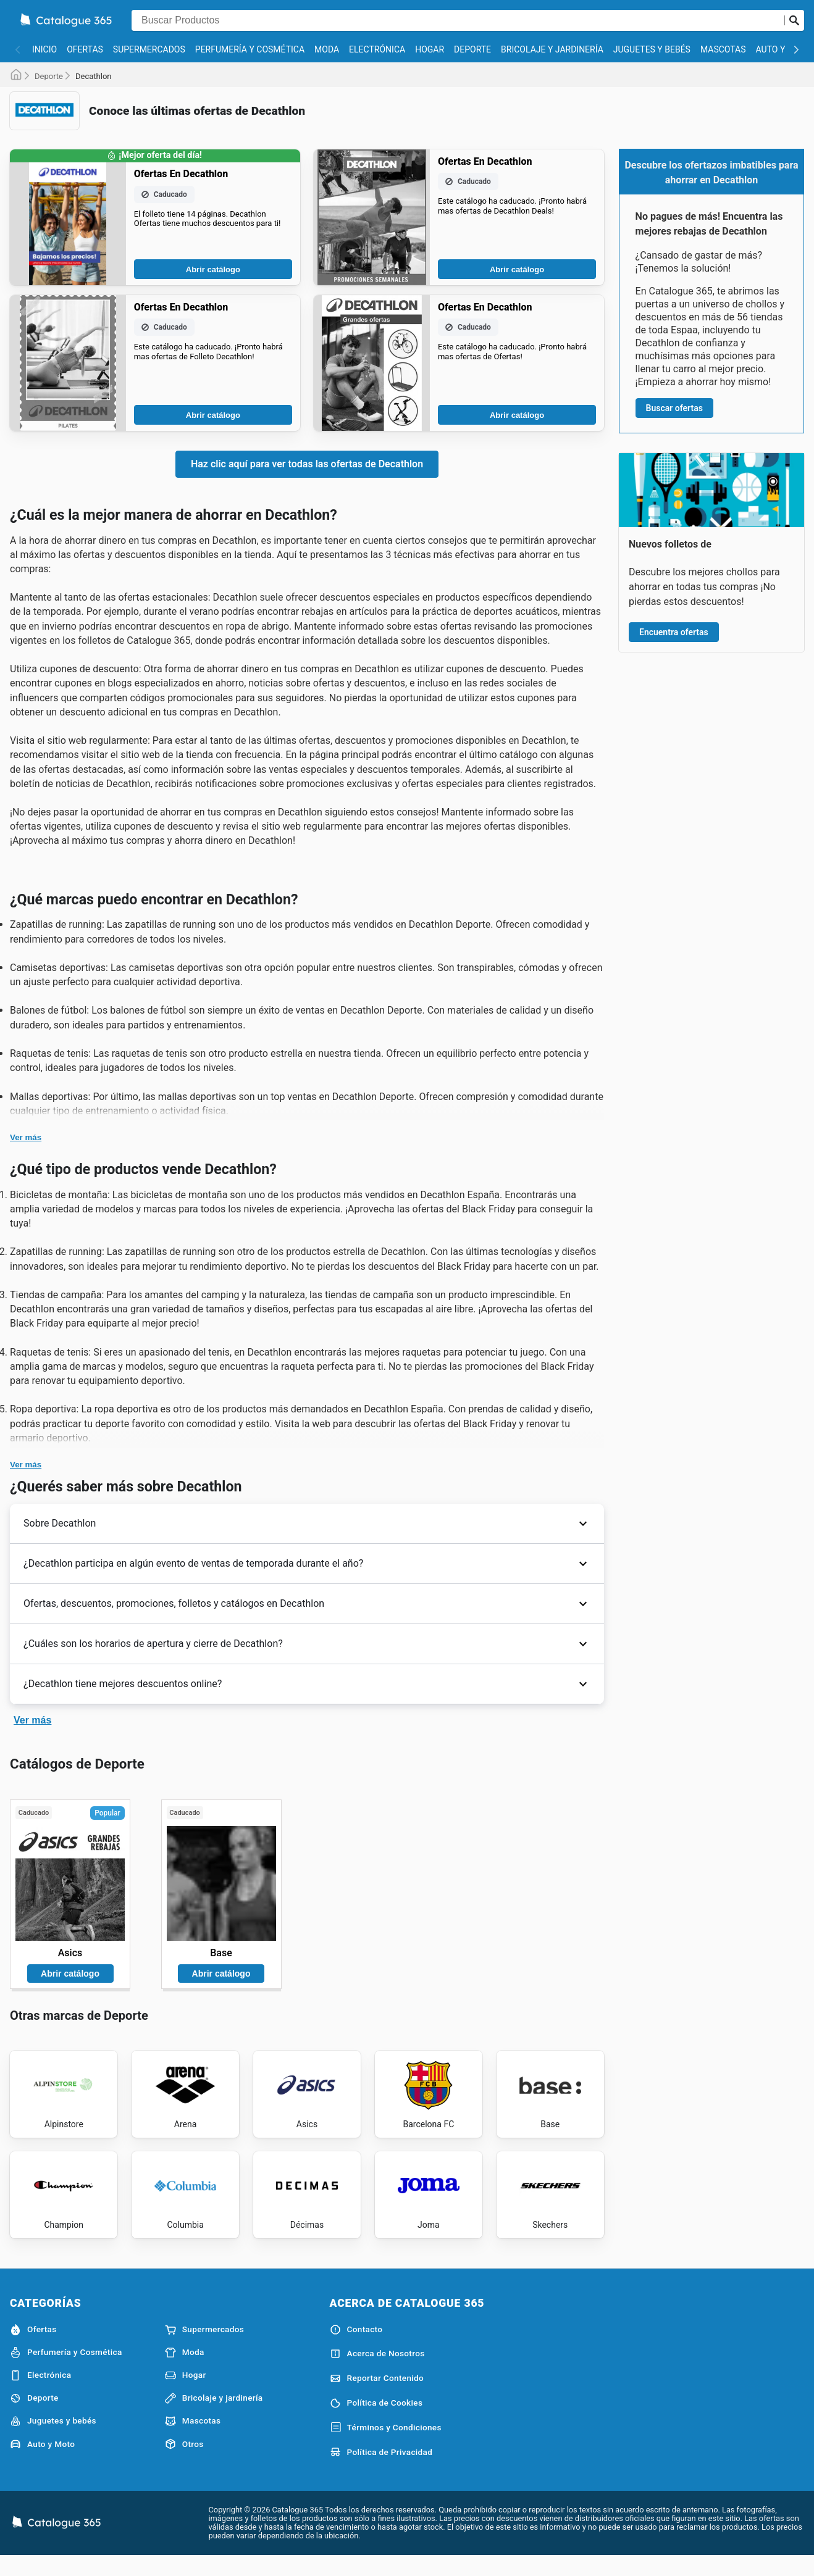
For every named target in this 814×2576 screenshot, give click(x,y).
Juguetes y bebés (651, 49)
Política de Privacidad (381, 2469)
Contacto (356, 2347)
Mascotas (723, 49)
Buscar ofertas (674, 408)
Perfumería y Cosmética (249, 49)
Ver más (25, 1137)
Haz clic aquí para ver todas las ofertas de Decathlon (307, 464)
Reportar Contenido (377, 2396)
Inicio (44, 49)
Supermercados (149, 49)
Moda (326, 49)
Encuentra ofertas (673, 632)
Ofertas (85, 49)
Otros (184, 2461)
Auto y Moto (42, 2461)
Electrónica (377, 49)
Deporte (472, 49)
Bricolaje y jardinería (552, 49)
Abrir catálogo (213, 269)
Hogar (429, 49)
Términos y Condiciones (386, 2445)
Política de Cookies (376, 2421)
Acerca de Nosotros (377, 2371)
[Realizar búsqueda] (794, 20)
